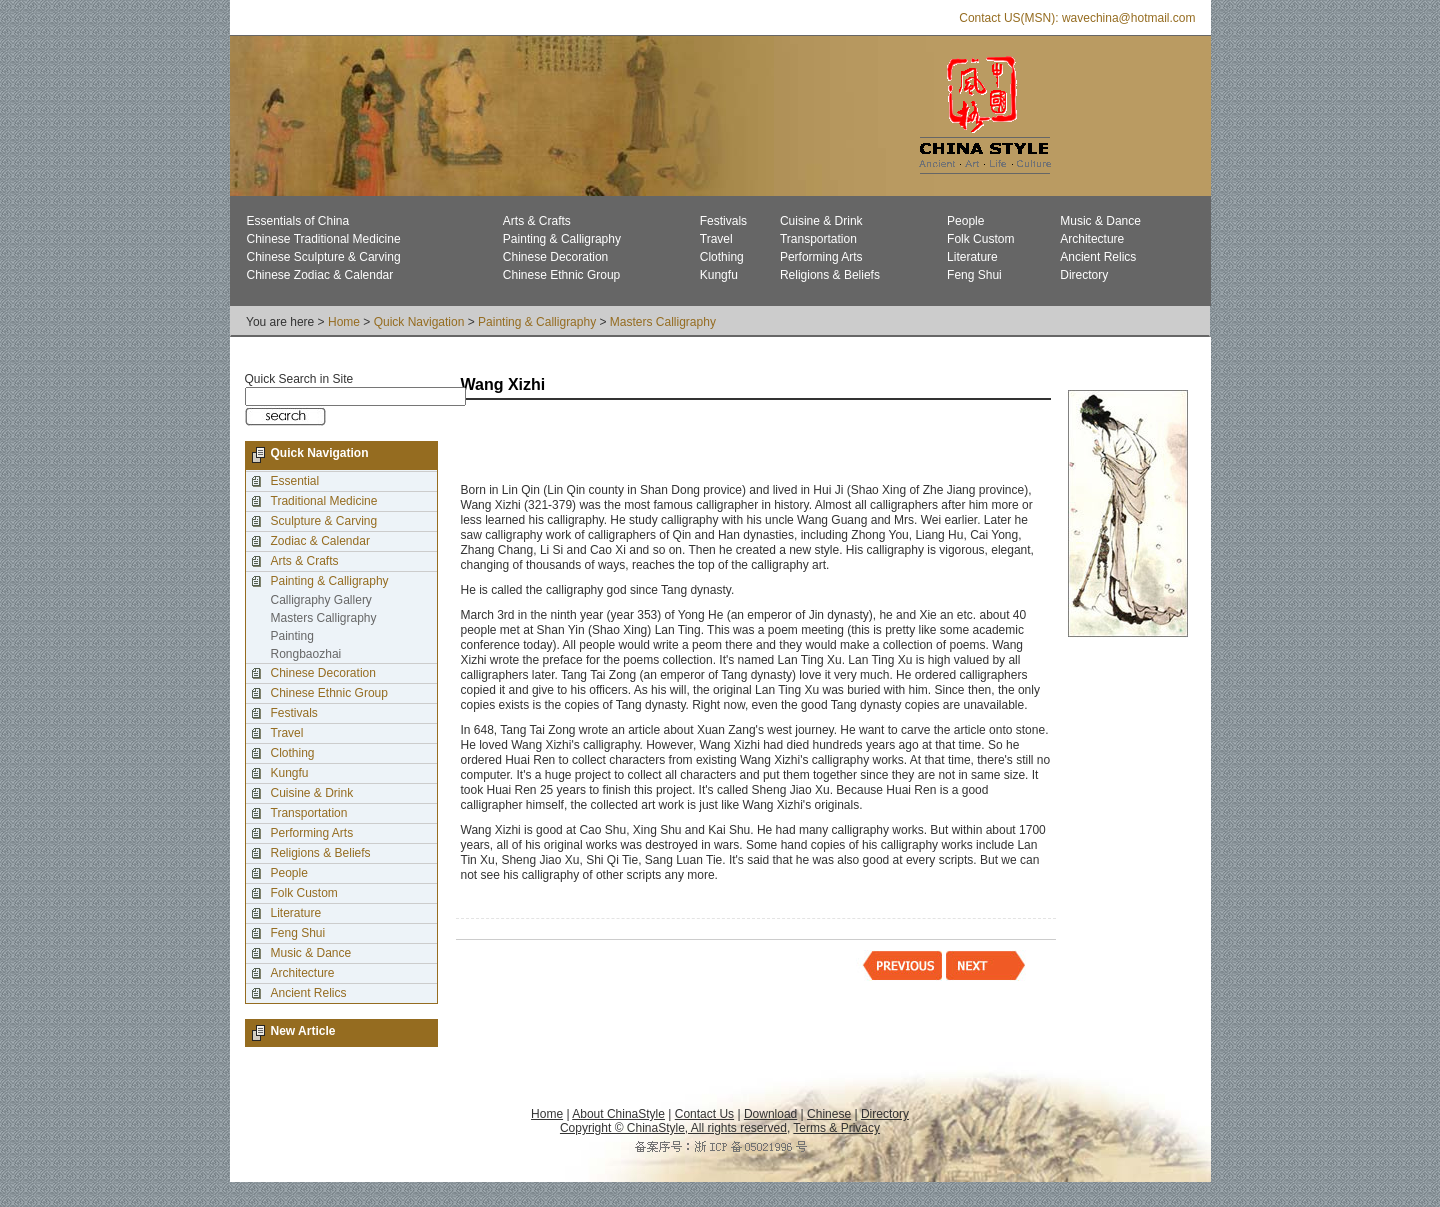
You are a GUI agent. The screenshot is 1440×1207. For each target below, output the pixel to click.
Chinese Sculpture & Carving (324, 257)
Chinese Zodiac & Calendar (320, 275)
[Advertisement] (695, 443)
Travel (716, 239)
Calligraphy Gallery (321, 600)
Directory (1084, 275)
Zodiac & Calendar (320, 541)
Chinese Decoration (555, 257)
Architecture (1092, 239)
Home (344, 322)
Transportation (818, 239)
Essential (295, 481)
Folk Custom (980, 239)
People (965, 221)
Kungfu (719, 275)
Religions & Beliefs (830, 275)
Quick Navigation (419, 322)
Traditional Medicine (324, 501)
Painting (292, 636)
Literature (972, 257)
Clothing (722, 257)
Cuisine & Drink (821, 221)
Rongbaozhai (306, 654)
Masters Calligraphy (663, 322)
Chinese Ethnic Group (561, 275)
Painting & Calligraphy (562, 239)
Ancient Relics (1098, 257)
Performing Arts (821, 257)
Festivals (723, 221)
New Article (303, 1031)
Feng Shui (974, 275)
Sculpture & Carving (324, 521)
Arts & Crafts (537, 221)
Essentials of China (298, 221)
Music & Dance (1100, 221)
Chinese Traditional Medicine (324, 239)
